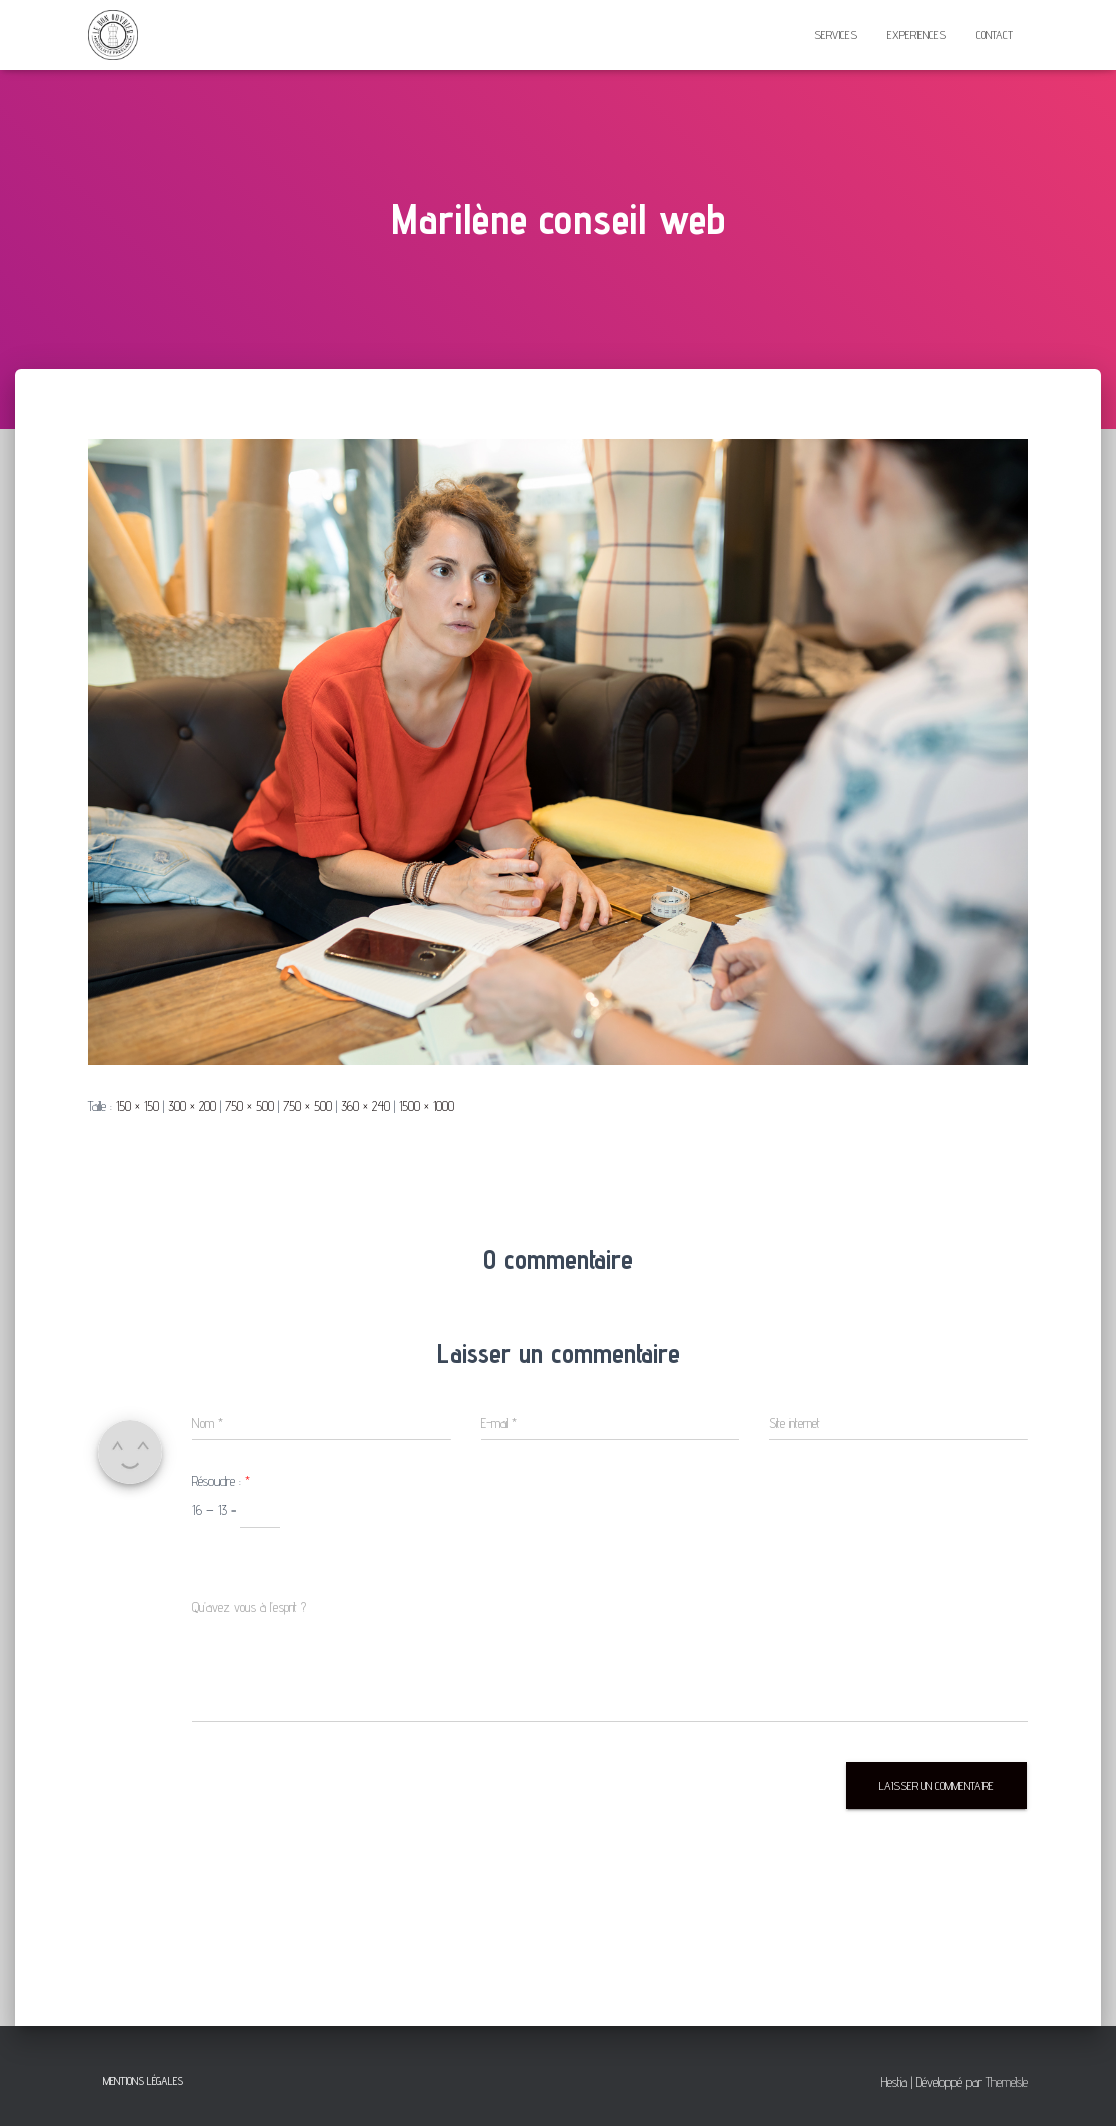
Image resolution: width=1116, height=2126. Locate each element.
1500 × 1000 (426, 1106)
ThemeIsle (1007, 2082)
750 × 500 (249, 1106)
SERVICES (835, 34)
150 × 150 (137, 1106)
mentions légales (143, 2080)
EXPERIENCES (916, 34)
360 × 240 (365, 1106)
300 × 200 (192, 1106)
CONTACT (994, 34)
